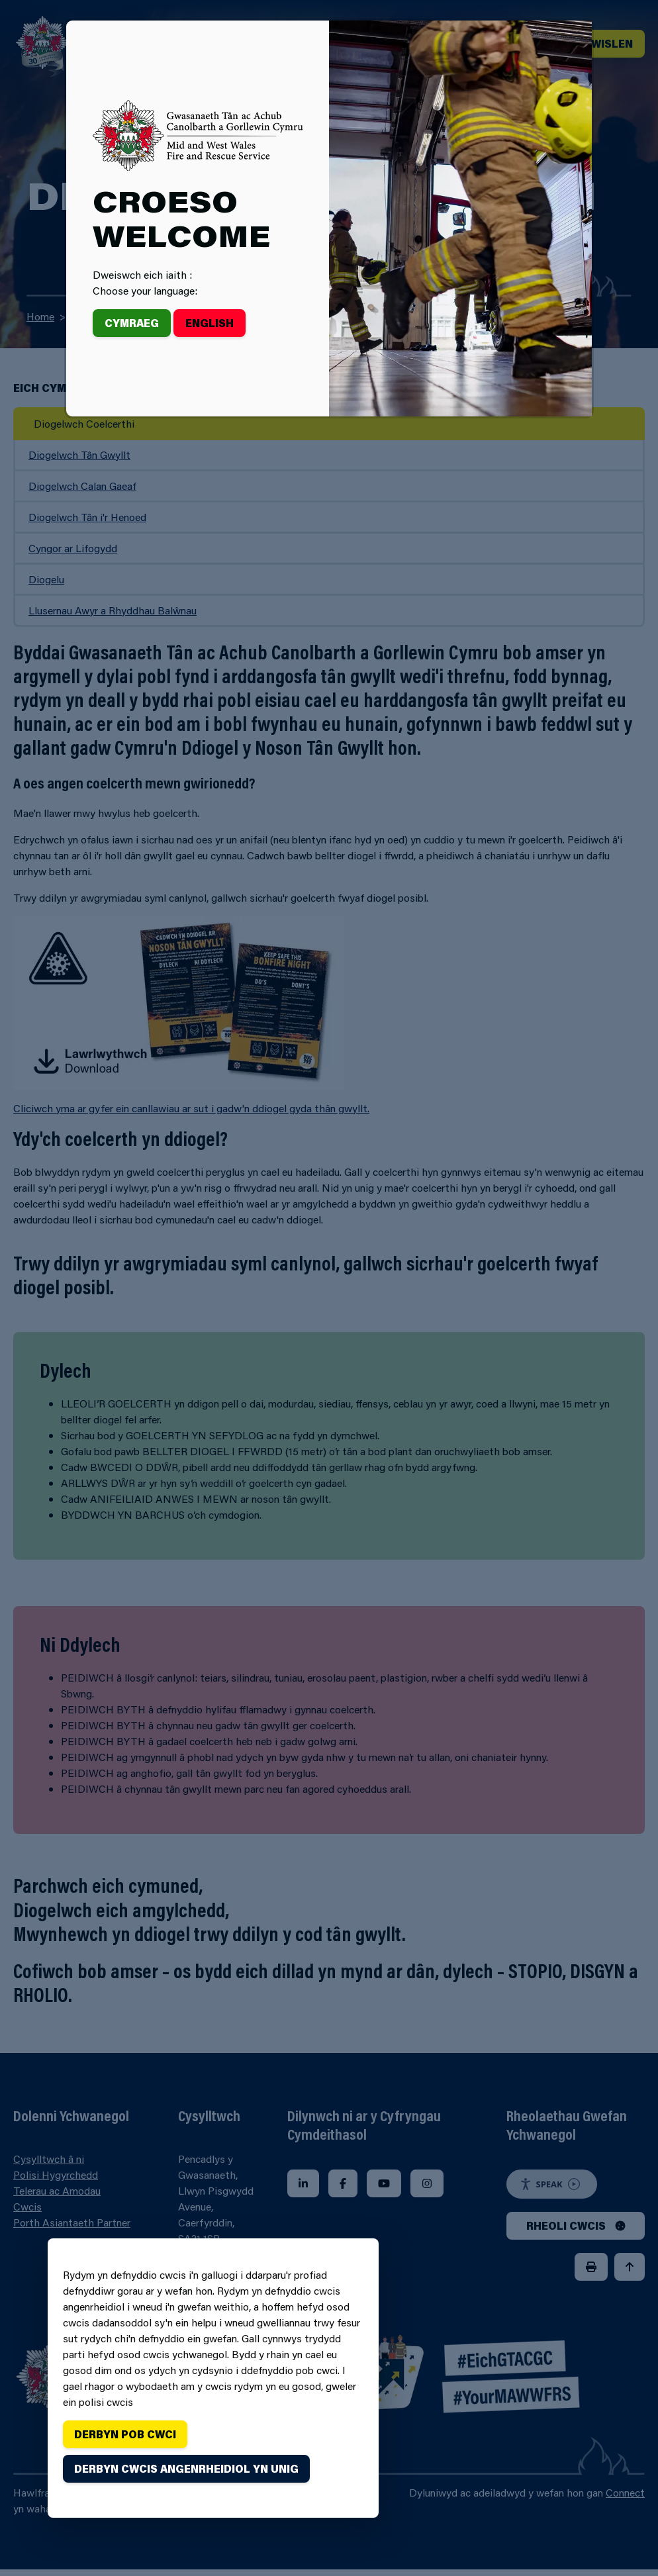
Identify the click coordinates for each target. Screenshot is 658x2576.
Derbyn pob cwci (125, 2434)
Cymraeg (132, 323)
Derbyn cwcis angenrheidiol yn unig (186, 2468)
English (209, 323)
